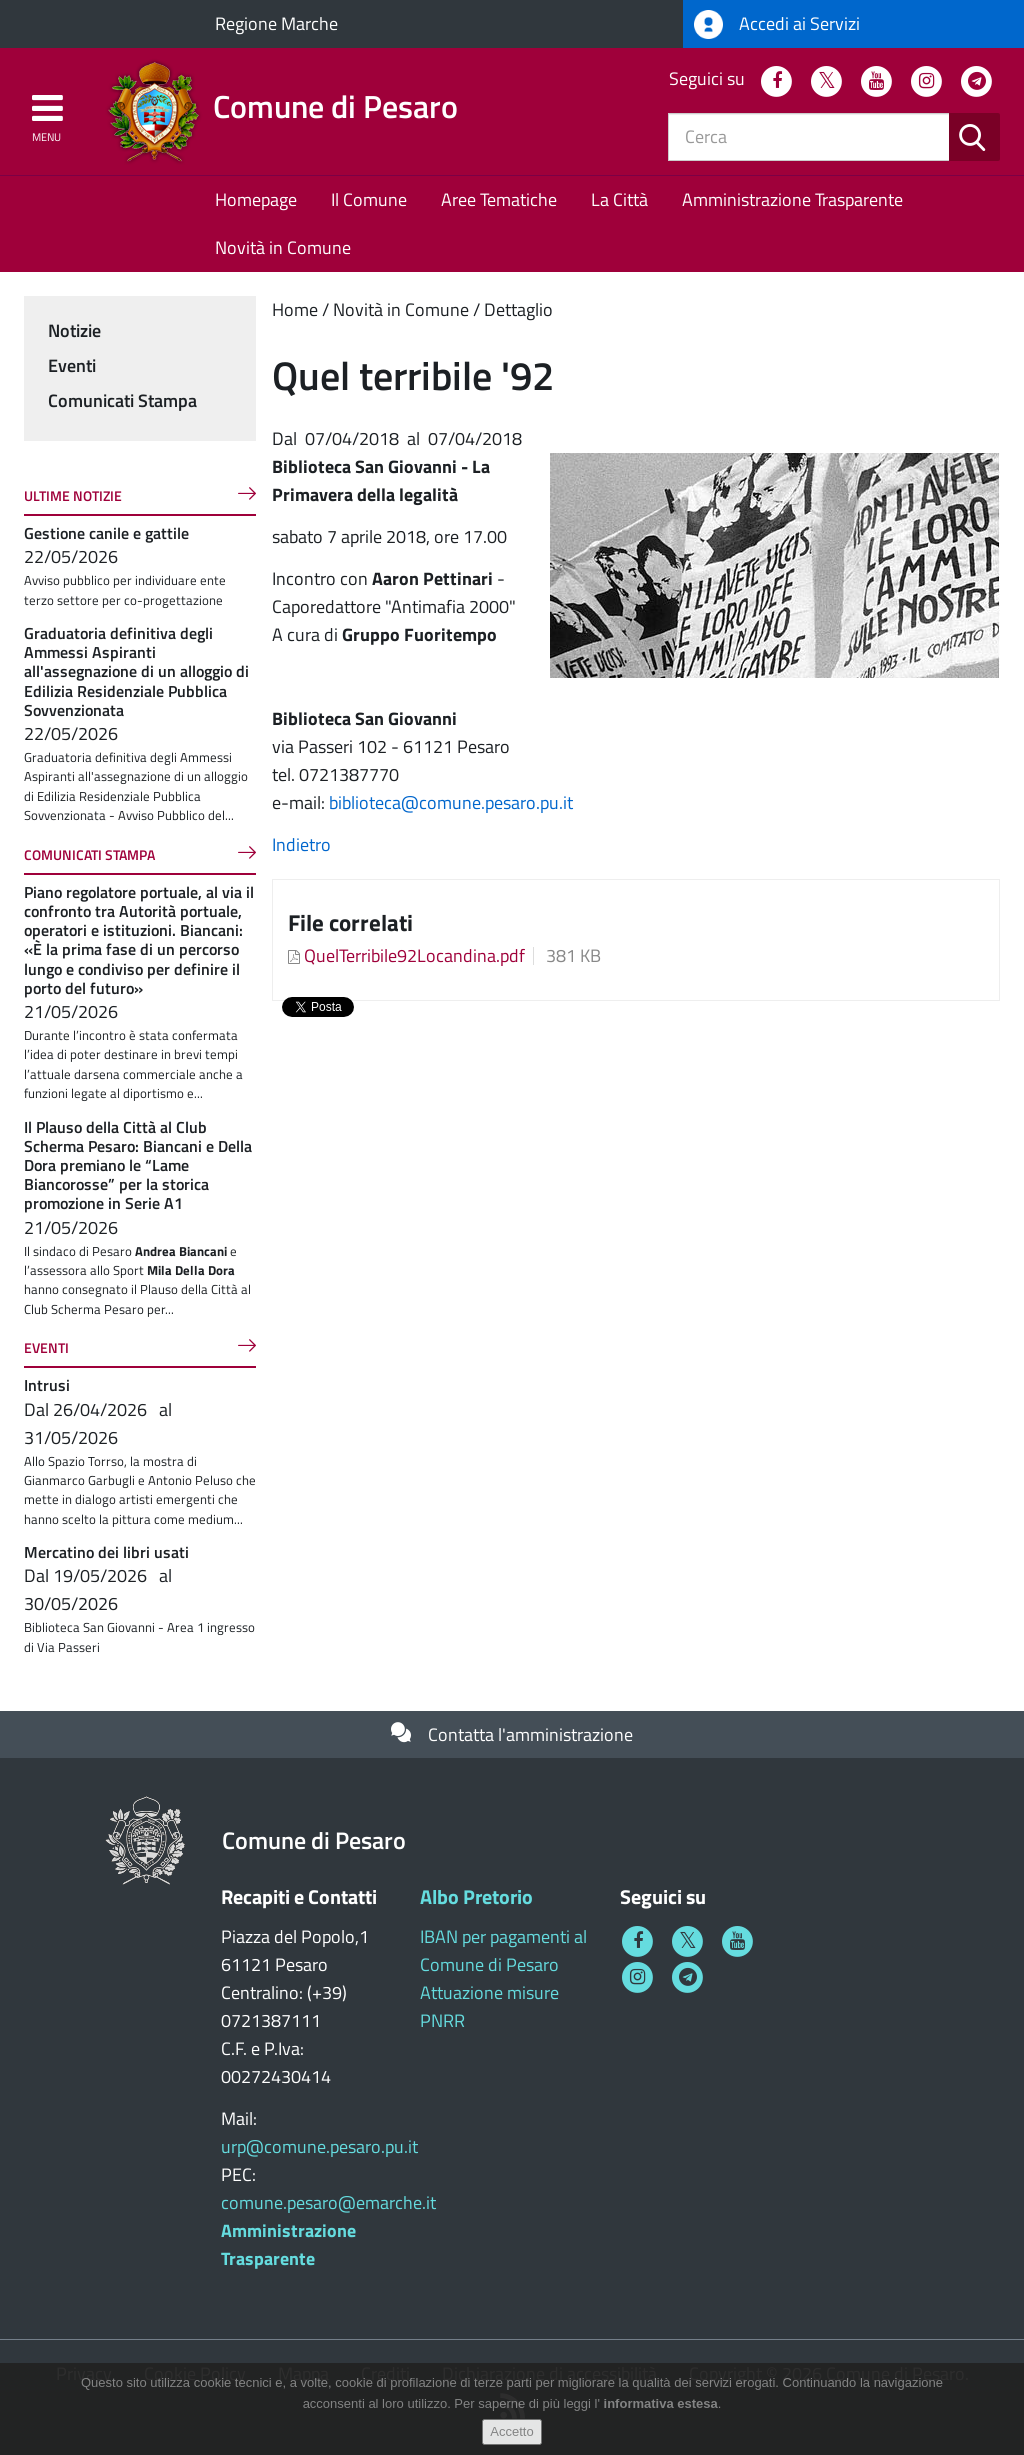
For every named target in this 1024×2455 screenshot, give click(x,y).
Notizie (74, 330)
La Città (619, 199)
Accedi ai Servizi (777, 24)
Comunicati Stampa (122, 400)
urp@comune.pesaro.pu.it (319, 2146)
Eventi (72, 365)
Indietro (301, 844)
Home (295, 309)
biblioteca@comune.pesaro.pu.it (451, 802)
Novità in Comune (283, 247)
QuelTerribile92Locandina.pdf (414, 955)
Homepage (256, 199)
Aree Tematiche (499, 199)
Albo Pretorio (476, 1896)
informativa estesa (661, 2403)
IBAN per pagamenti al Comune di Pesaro (503, 1950)
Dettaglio (518, 309)
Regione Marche (276, 23)
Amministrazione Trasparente (792, 199)
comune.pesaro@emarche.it (328, 2202)
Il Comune (369, 199)
